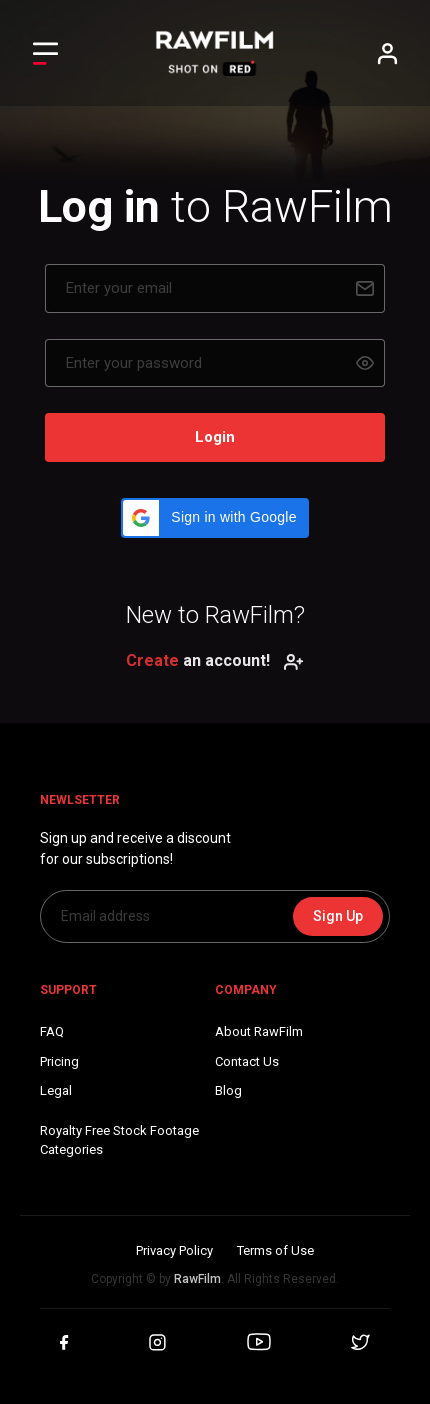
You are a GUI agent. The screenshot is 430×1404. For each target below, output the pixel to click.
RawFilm (197, 1279)
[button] (214, 518)
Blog (228, 1090)
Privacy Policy (174, 1250)
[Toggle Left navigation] (45, 53)
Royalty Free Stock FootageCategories (119, 1140)
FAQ (52, 1031)
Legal (56, 1090)
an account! (215, 660)
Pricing (59, 1061)
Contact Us (247, 1061)
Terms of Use (275, 1250)
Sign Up (338, 916)
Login (215, 437)
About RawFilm (259, 1031)
